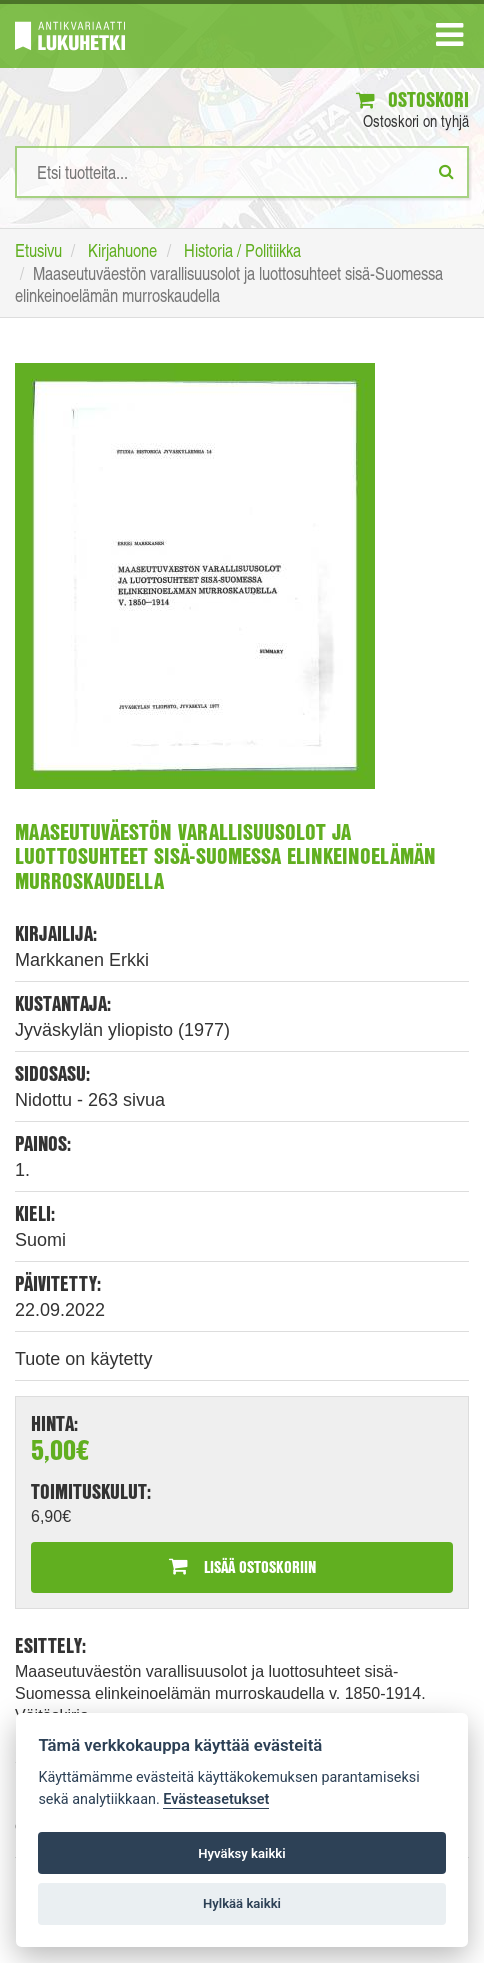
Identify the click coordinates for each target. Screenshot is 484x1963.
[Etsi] (446, 171)
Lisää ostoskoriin (242, 1566)
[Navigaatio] (449, 39)
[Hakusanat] (242, 172)
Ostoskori (412, 99)
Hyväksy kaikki (241, 1853)
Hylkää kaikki (242, 1903)
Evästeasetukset (216, 1799)
